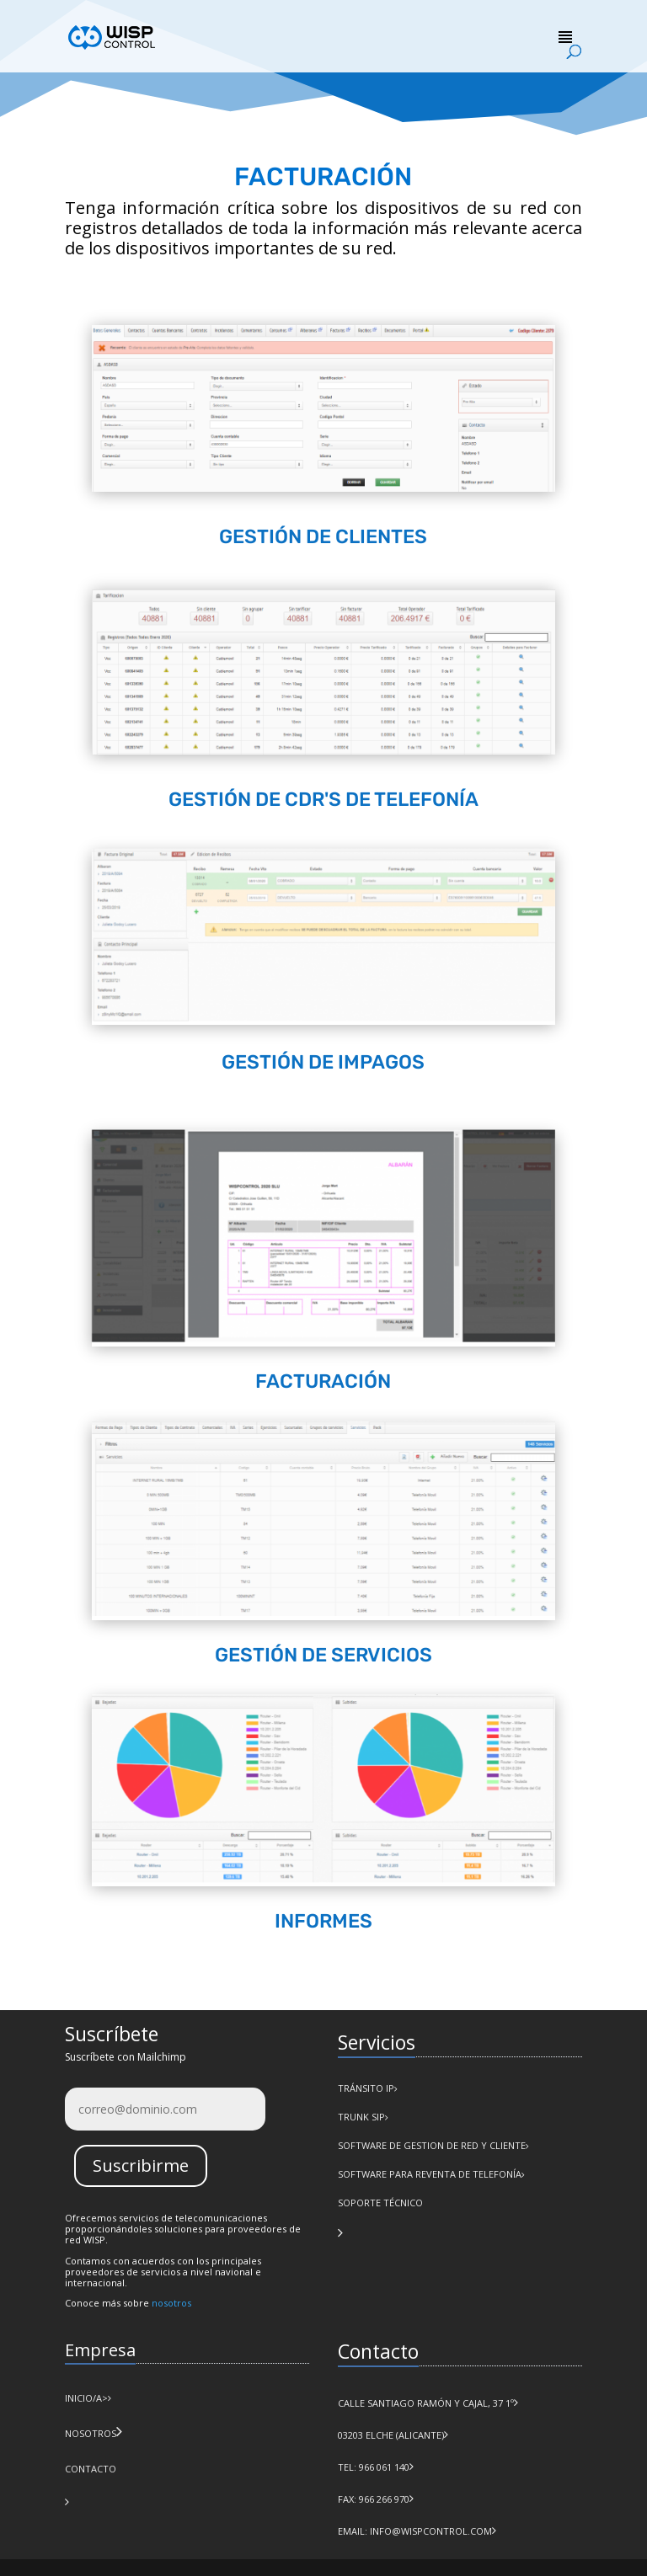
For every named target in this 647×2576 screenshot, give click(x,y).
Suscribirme (141, 2165)
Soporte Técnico (380, 2202)
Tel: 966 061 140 (373, 2467)
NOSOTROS (90, 2433)
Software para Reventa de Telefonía (429, 2174)
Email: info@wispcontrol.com (415, 2531)
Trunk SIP (361, 2116)
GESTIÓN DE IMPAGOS (323, 1062)
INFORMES (323, 1921)
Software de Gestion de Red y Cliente (432, 2145)
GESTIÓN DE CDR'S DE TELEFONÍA (323, 799)
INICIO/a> (88, 2398)
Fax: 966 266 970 (373, 2499)
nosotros (171, 2302)
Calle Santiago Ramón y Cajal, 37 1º (426, 2403)
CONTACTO (90, 2468)
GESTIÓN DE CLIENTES (323, 536)
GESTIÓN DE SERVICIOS (323, 1655)
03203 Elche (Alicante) (391, 2435)
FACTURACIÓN (323, 1381)
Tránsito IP (366, 2088)
